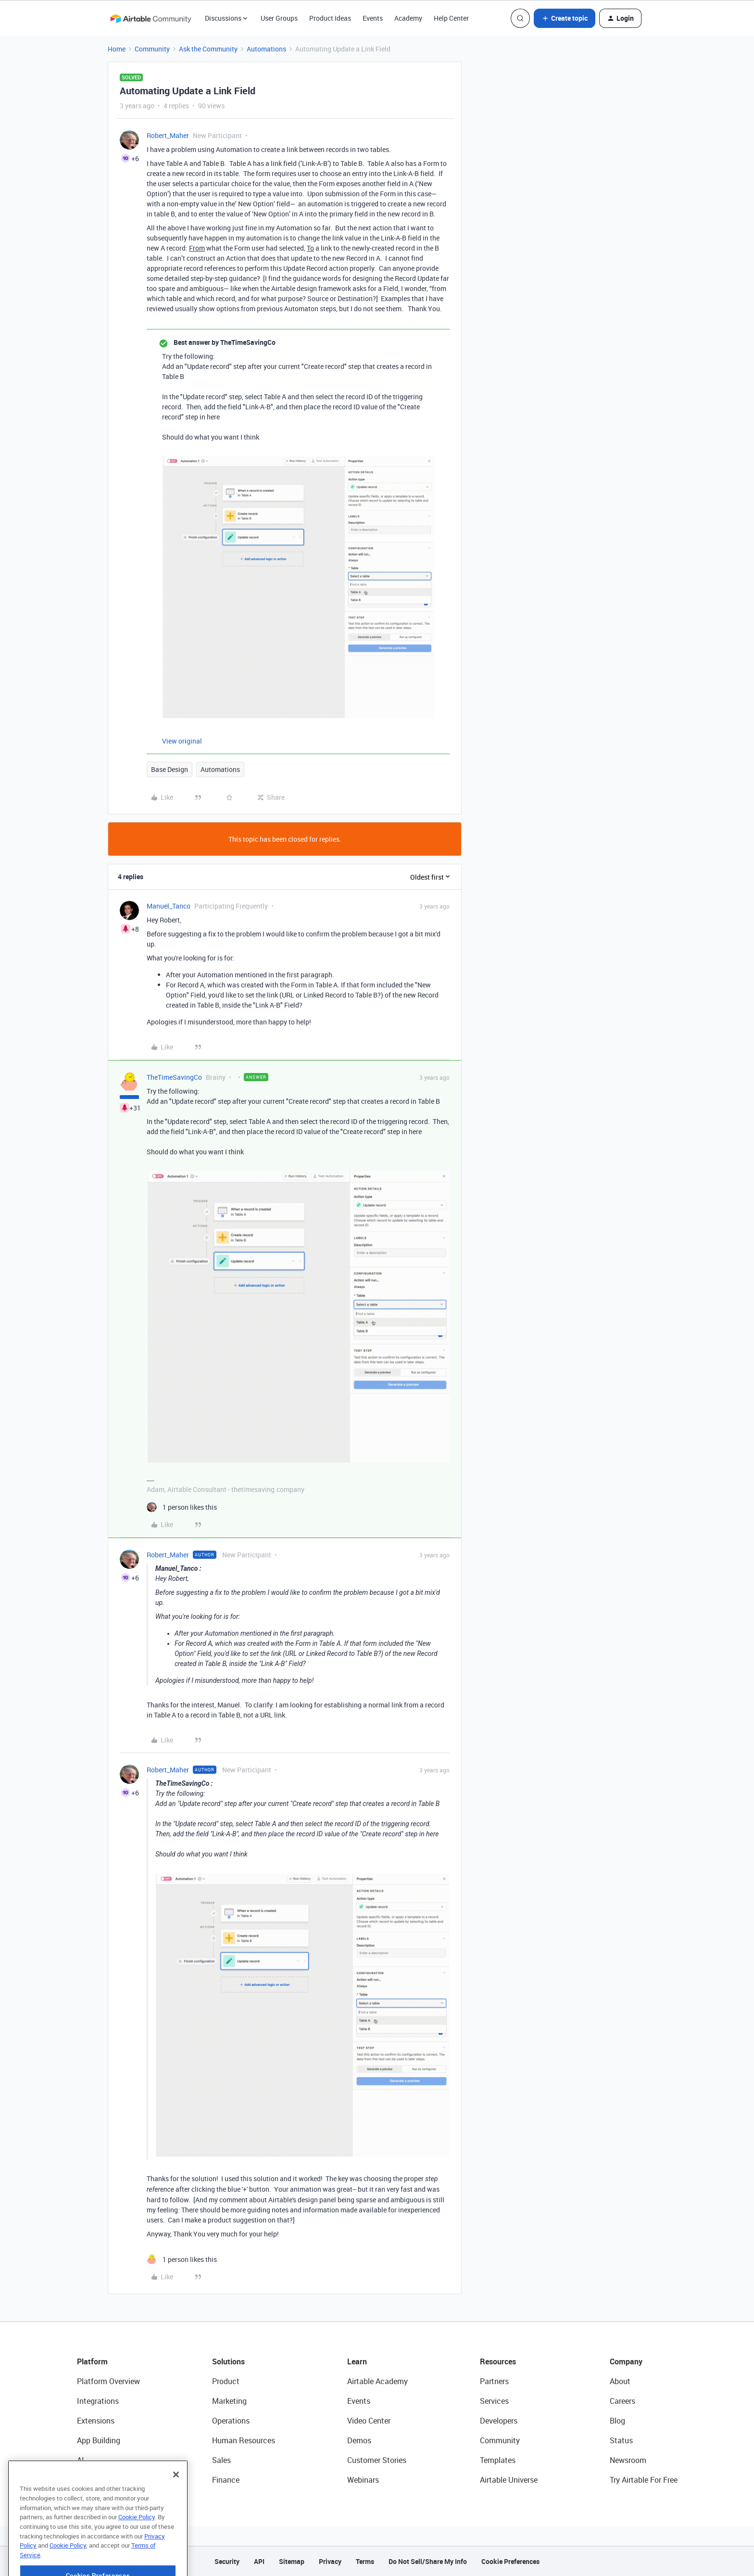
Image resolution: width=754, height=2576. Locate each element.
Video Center (368, 2420)
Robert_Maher (168, 135)
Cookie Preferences (510, 2561)
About (620, 2381)
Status (621, 2440)
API (259, 2561)
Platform (92, 2361)
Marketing (229, 2401)
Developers (498, 2420)
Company (626, 2361)
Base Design (169, 769)
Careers (622, 2401)
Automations (266, 48)
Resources (498, 2361)
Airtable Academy (377, 2381)
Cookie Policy (136, 2547)
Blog (617, 2420)
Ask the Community (208, 48)
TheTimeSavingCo (174, 1077)
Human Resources (243, 2440)
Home (117, 48)
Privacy (330, 2561)
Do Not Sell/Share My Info (428, 2561)
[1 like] (182, 1507)
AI (80, 2460)
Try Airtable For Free (644, 2480)
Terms (365, 2561)
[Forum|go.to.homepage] (150, 18)
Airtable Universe (509, 2480)
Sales (221, 2460)
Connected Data (105, 2480)
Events (373, 18)
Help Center (451, 18)
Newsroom (628, 2460)
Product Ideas (330, 18)
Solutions (228, 2361)
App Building (98, 2440)
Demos (359, 2440)
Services (494, 2401)
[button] (564, 18)
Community (152, 48)
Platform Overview (108, 2381)
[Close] (176, 2505)
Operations (231, 2420)
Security (226, 2561)
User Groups (279, 18)
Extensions (95, 2420)
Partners (494, 2381)
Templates (497, 2460)
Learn (357, 2361)
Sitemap (291, 2561)
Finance (225, 2480)
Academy (408, 18)
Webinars (363, 2480)
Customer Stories (376, 2460)
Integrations (98, 2401)
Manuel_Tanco (168, 905)
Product (225, 2381)
